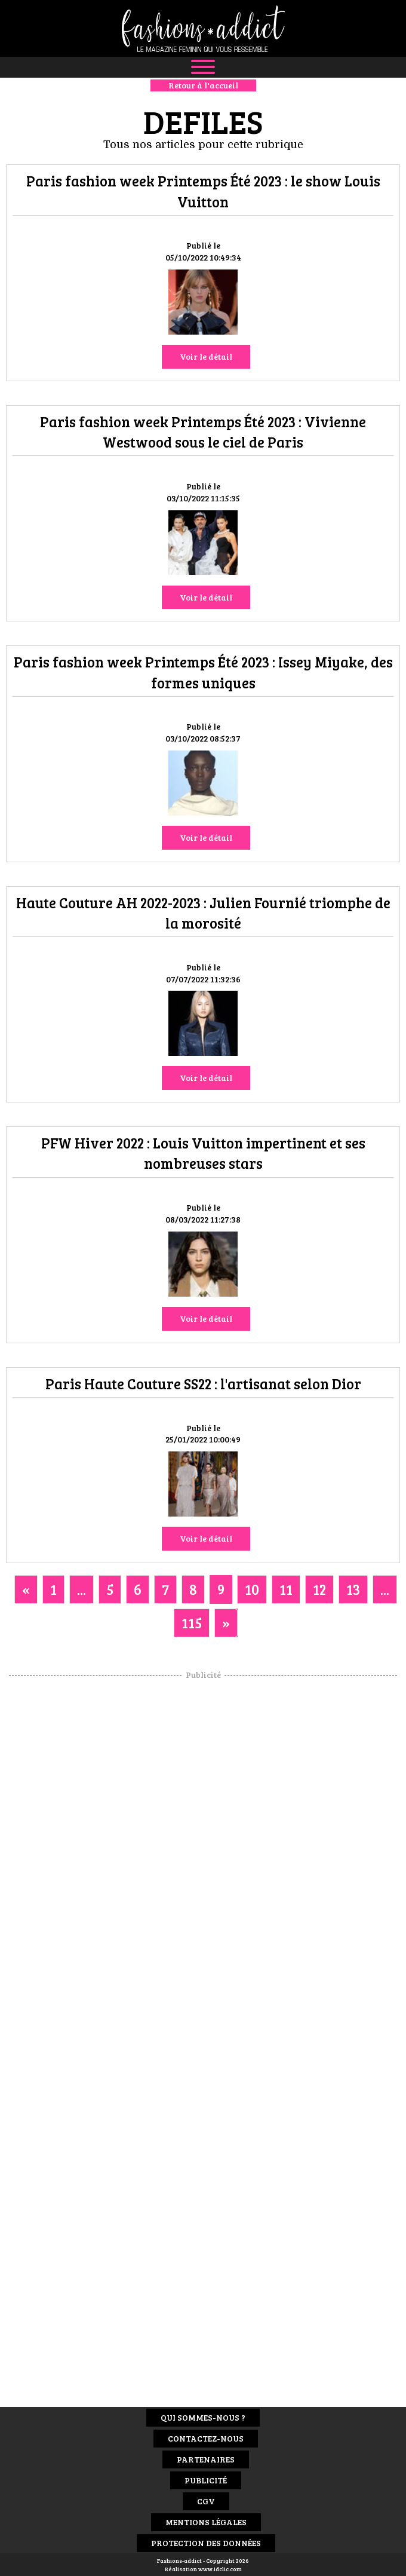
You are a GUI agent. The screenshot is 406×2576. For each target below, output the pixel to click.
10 (252, 1589)
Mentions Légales (206, 2522)
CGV (206, 2501)
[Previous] (26, 1589)
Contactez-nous (206, 2438)
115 (192, 1622)
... (81, 1589)
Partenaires (206, 2459)
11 (286, 1589)
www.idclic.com (220, 2569)
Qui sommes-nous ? (203, 2417)
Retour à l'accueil (203, 85)
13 (353, 1589)
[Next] (226, 1623)
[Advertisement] (203, 1860)
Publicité (205, 2480)
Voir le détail (206, 356)
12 (319, 1589)
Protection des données (206, 2543)
